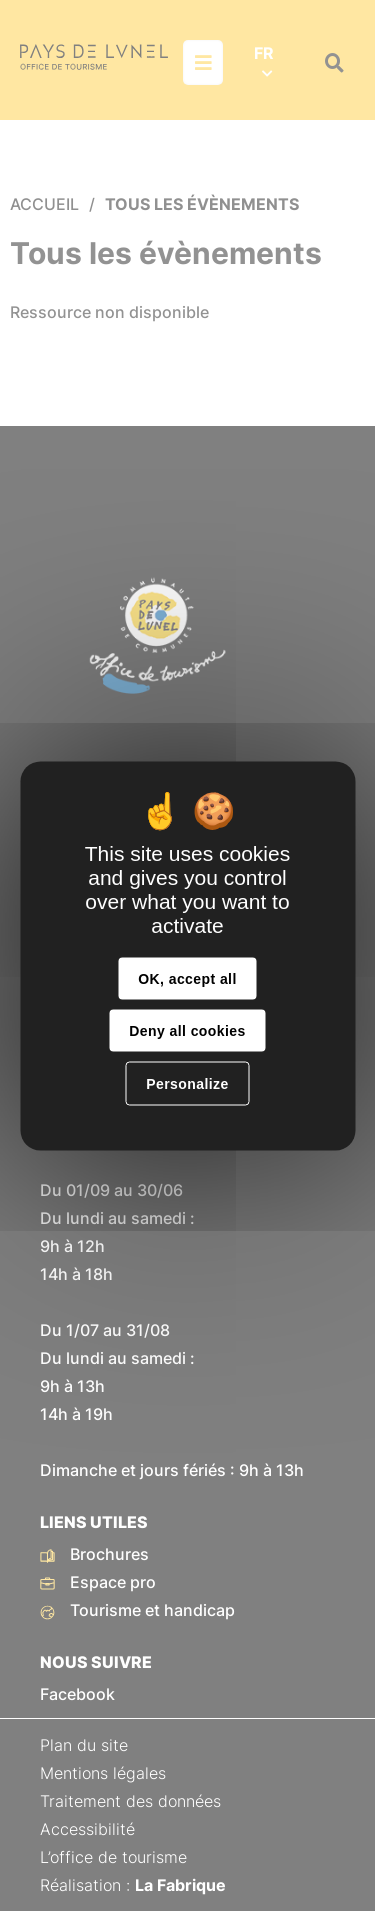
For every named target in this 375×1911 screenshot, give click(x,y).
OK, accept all (187, 978)
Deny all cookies (187, 1030)
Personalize (187, 1083)
